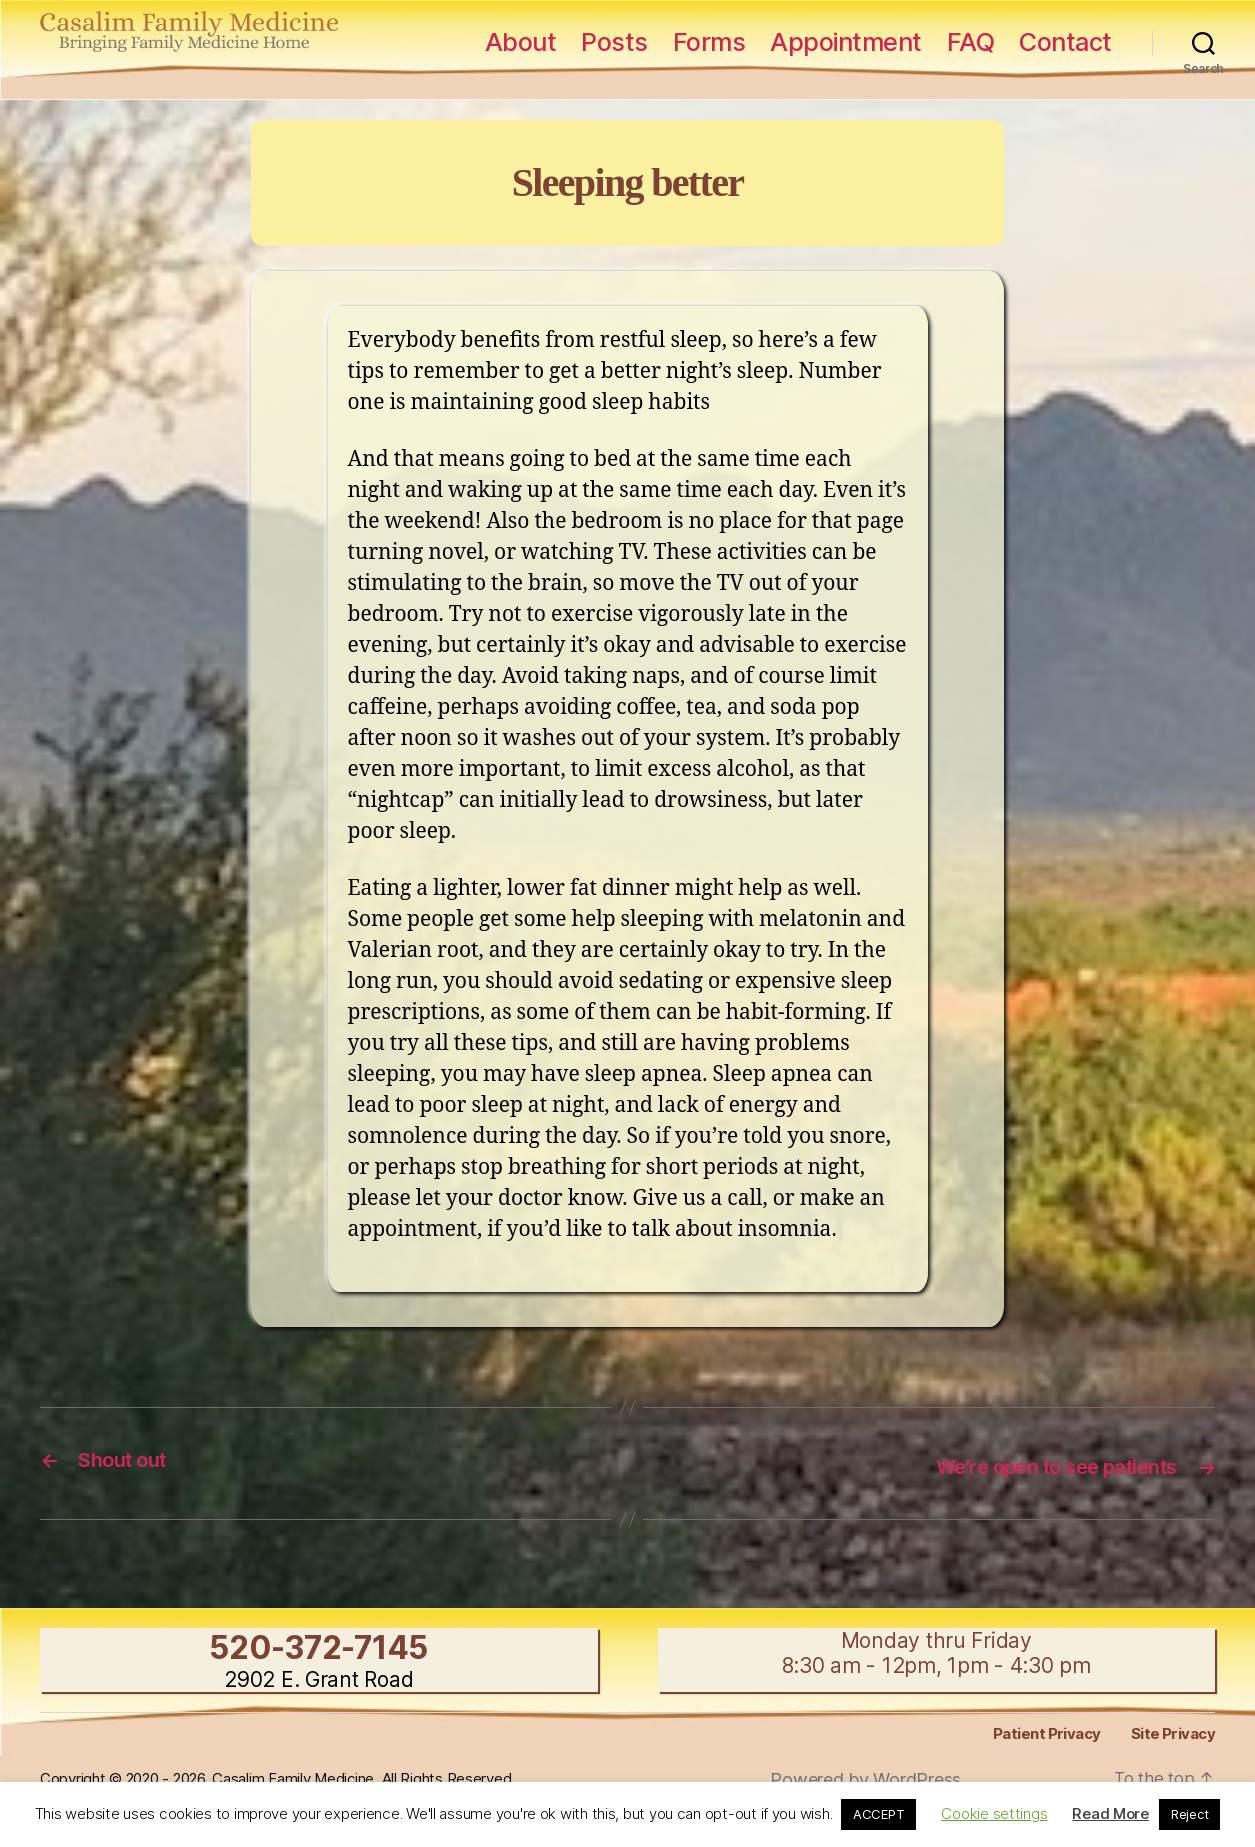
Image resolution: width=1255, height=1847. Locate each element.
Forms (709, 42)
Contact (1065, 42)
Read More (1110, 1813)
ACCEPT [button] (878, 1814)
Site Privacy (1173, 1731)
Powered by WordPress (865, 1777)
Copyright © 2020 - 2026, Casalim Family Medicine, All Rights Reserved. (299, 1776)
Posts (614, 42)
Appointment (846, 42)
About (521, 42)
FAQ (971, 42)
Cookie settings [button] (994, 1813)
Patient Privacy (1049, 1731)
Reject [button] (1189, 1814)
